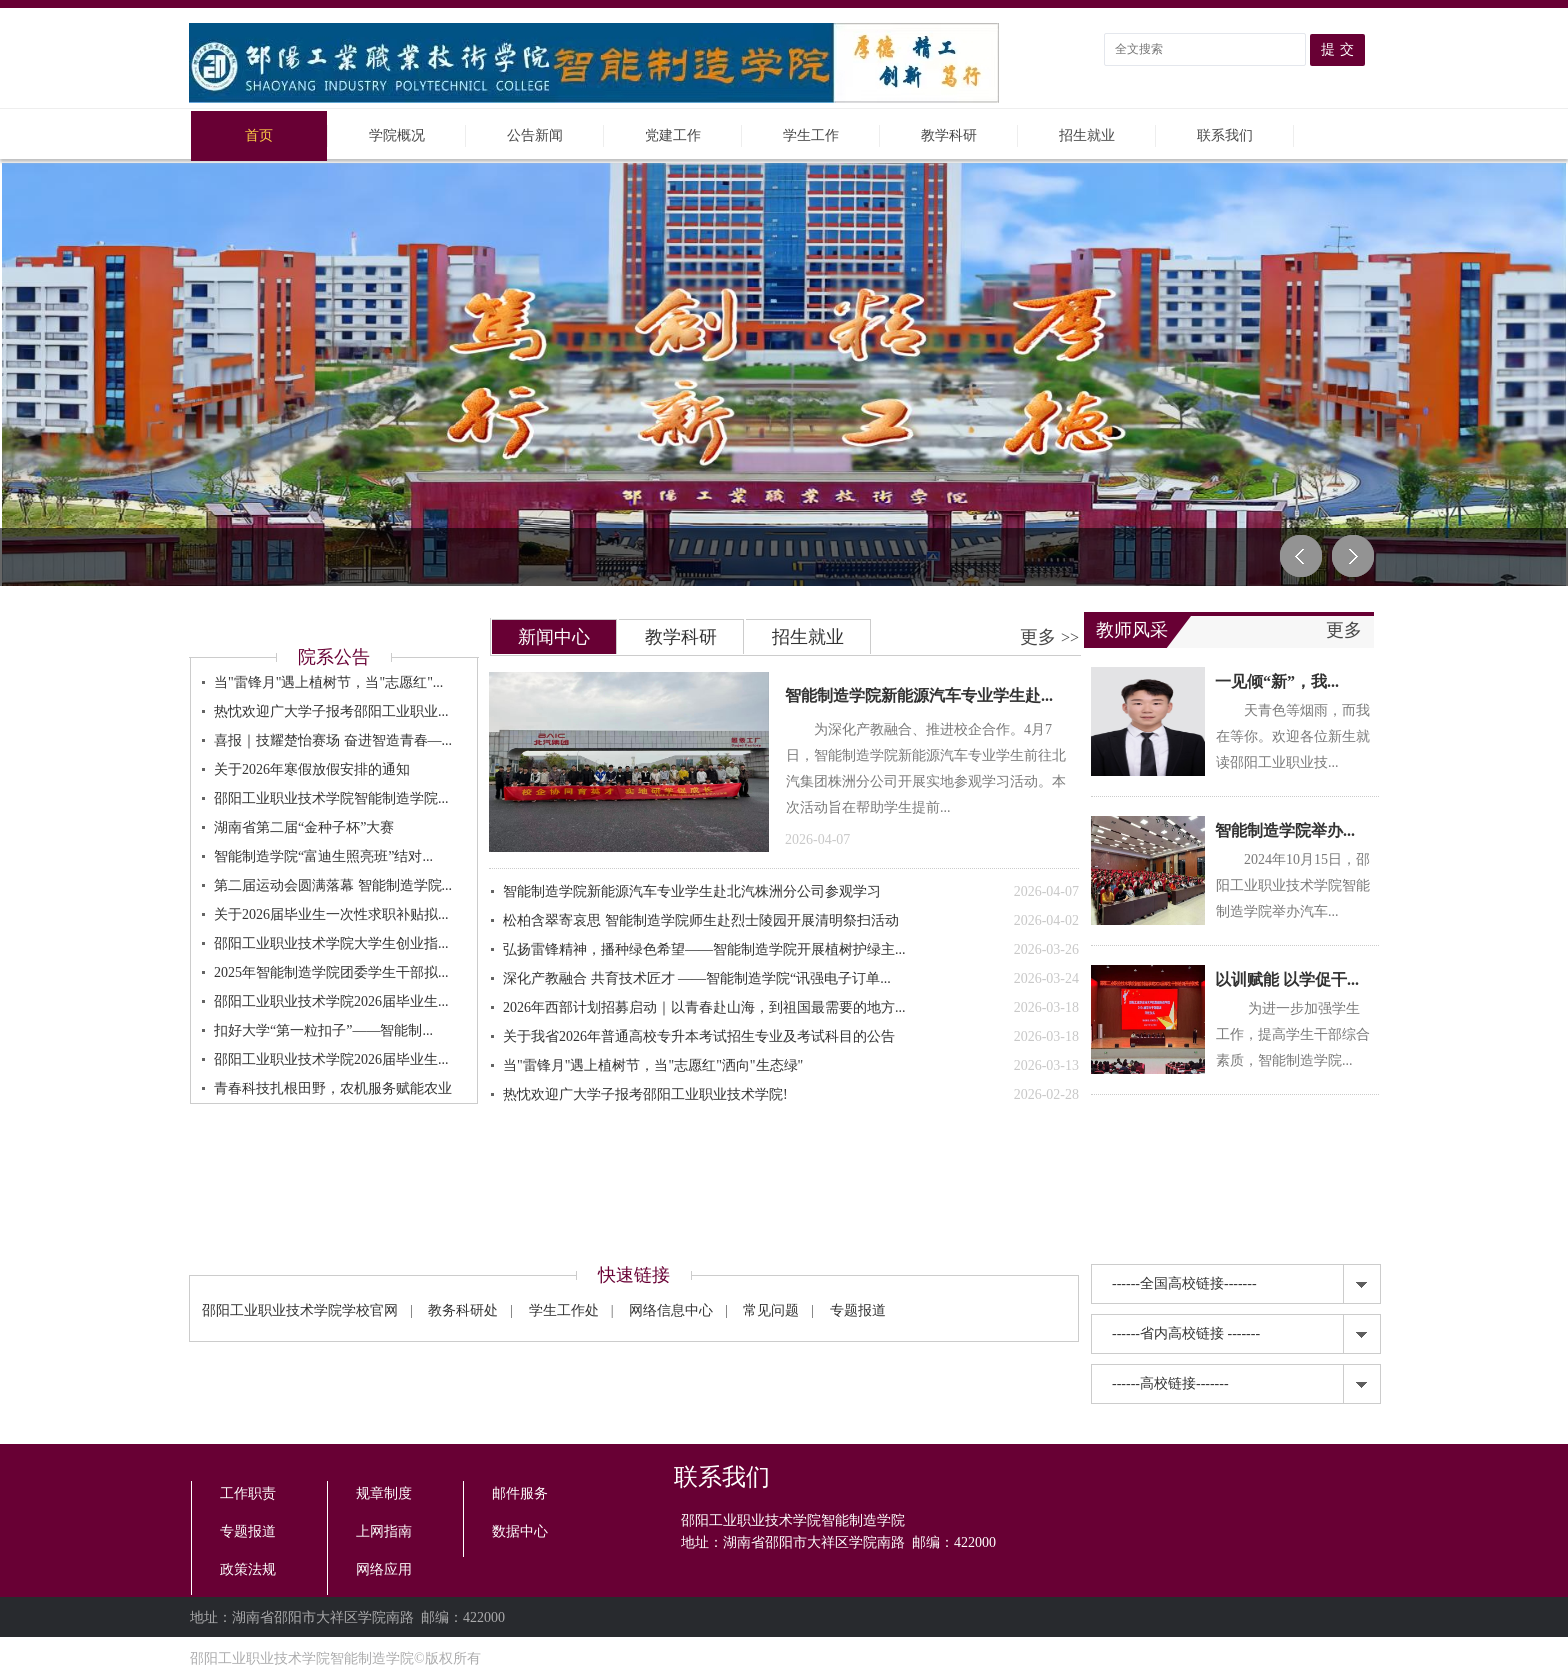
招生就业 (1087, 135)
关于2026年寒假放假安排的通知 (312, 769)
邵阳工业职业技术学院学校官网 (300, 1310)
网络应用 (384, 1569)
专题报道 (858, 1310)
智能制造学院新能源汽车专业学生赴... (919, 695)
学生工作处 (564, 1310)
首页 (259, 135)
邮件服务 (520, 1493)
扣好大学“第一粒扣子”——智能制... (323, 1030)
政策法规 (248, 1569)
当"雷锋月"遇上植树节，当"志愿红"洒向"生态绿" (791, 1066)
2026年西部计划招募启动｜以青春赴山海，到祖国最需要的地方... (791, 1008)
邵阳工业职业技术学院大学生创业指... (331, 943)
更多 (1049, 637)
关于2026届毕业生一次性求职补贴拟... (331, 914)
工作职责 (248, 1493)
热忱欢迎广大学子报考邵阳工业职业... (331, 711)
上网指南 (384, 1531)
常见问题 (771, 1310)
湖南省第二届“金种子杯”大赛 (304, 827)
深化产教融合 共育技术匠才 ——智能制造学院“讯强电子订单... (791, 979)
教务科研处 (463, 1310)
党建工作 (673, 135)
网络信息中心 (671, 1310)
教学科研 (949, 135)
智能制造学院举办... (1285, 830)
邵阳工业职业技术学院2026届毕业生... (331, 1001)
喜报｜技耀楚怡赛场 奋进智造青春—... (333, 740)
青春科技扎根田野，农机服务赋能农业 (333, 1088)
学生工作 (811, 135)
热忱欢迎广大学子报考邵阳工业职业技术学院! (791, 1095)
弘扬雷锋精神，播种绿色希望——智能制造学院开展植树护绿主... (791, 950)
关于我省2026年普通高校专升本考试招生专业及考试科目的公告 (791, 1037)
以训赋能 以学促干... (1287, 979)
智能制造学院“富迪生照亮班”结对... (323, 856)
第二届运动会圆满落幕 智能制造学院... (333, 885)
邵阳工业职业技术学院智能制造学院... (331, 798)
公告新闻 (535, 135)
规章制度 (384, 1493)
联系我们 (1225, 135)
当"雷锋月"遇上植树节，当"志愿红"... (328, 682)
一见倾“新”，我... (1277, 681)
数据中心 (520, 1531)
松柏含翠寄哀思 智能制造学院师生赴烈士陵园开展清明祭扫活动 (791, 921)
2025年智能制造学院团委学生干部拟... (331, 972)
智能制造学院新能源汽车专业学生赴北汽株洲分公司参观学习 (791, 892)
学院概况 (397, 135)
